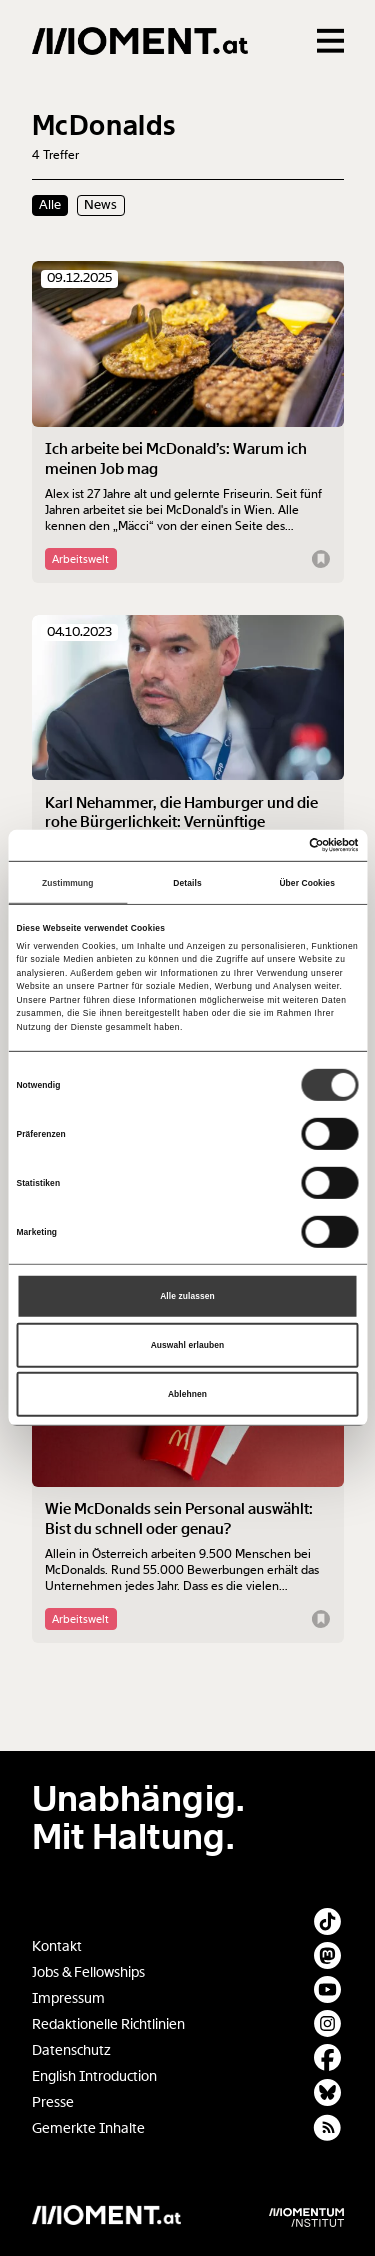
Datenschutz (71, 2050)
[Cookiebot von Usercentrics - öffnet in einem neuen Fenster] (272, 845)
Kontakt (57, 1946)
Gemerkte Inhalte (88, 2128)
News (100, 205)
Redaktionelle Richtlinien (108, 2024)
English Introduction (94, 2076)
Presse (53, 2102)
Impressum (68, 1998)
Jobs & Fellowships (88, 1972)
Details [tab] (187, 882)
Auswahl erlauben (188, 1345)
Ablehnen (187, 1394)
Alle (50, 205)
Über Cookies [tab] (307, 882)
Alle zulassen (187, 1296)
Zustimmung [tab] (68, 882)
